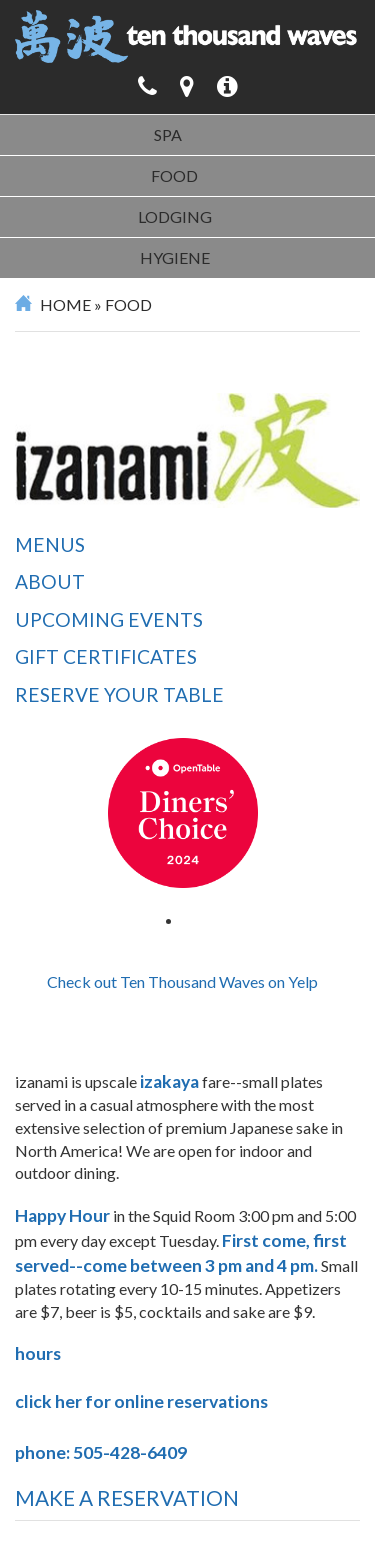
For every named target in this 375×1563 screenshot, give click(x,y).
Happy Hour (62, 1215)
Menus (50, 544)
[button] (227, 86)
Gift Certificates (106, 656)
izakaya (169, 1081)
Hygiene (175, 257)
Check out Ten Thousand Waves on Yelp (182, 981)
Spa (168, 134)
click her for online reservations (143, 1401)
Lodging (175, 216)
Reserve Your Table (119, 694)
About (50, 581)
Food (174, 175)
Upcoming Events (109, 619)
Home (65, 304)
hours (38, 1353)
